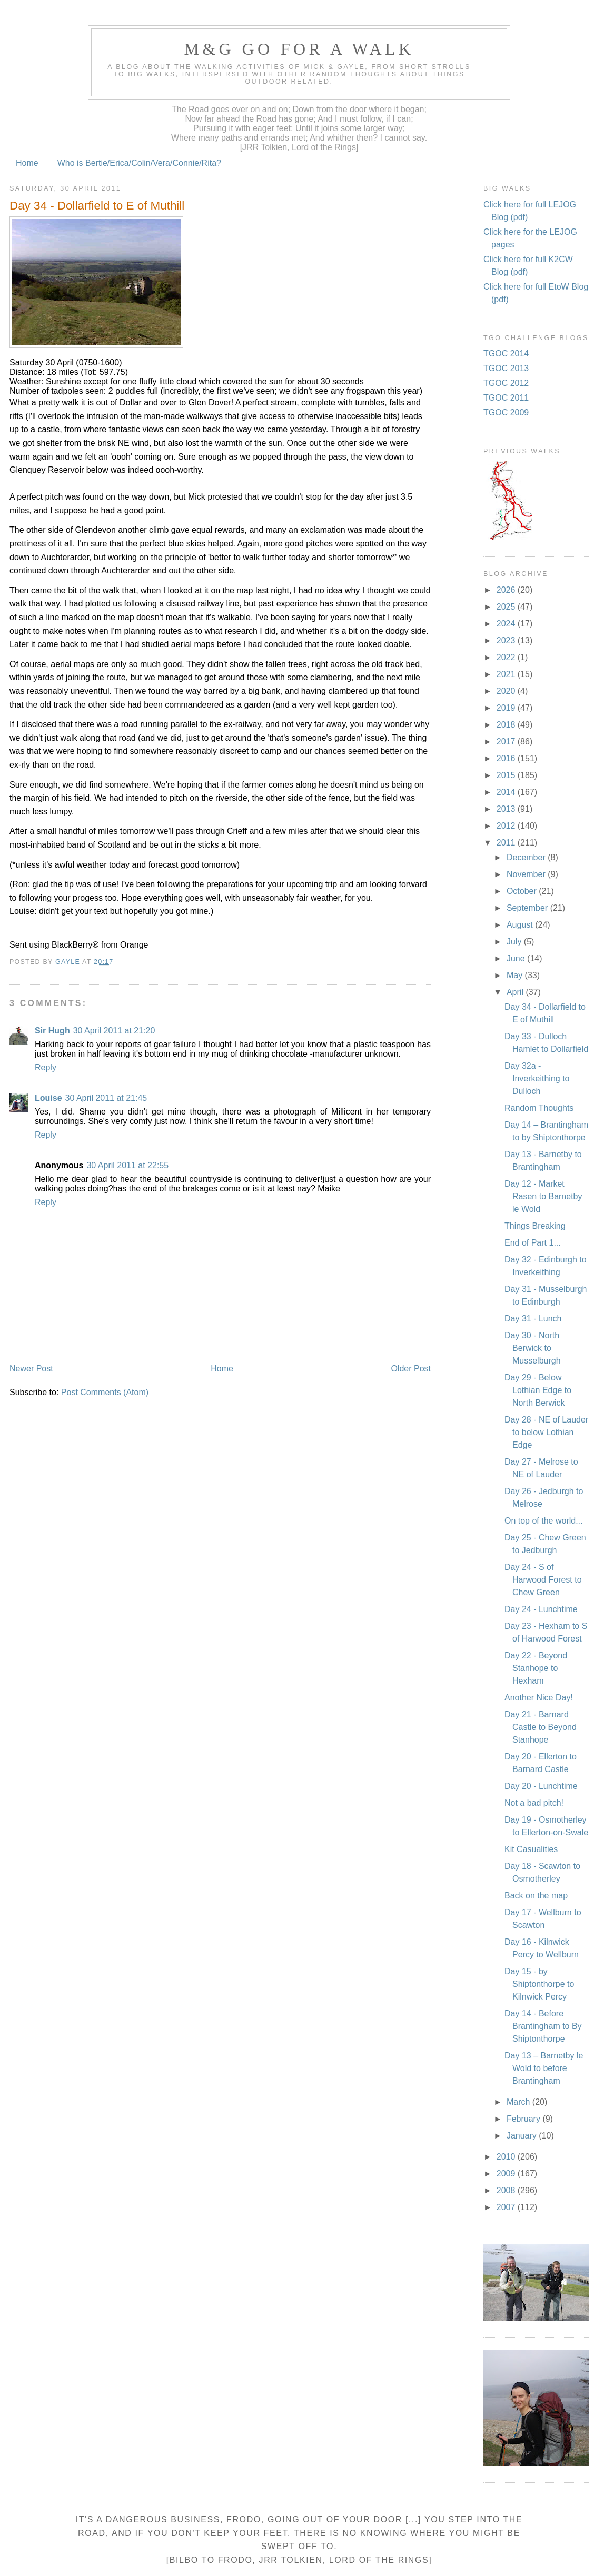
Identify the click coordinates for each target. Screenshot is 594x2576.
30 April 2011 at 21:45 (106, 1097)
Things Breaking (535, 1225)
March (519, 2101)
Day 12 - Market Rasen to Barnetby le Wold (543, 1196)
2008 (507, 2190)
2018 (507, 724)
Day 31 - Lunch (533, 1318)
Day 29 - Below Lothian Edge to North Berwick (537, 1390)
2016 (507, 758)
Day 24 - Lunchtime (541, 1609)
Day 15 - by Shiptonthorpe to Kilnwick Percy (539, 1984)
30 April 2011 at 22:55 (127, 1165)
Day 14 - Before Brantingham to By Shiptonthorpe (543, 2026)
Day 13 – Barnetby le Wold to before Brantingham (543, 2068)
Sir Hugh (52, 1030)
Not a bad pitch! (533, 1802)
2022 (507, 657)
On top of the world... (543, 1520)
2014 (507, 792)
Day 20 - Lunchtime (541, 1786)
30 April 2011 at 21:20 (114, 1030)
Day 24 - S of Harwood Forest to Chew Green (543, 1580)
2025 (507, 606)
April (516, 992)
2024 (507, 623)
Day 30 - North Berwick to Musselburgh (532, 1348)
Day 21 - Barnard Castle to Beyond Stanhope (540, 1727)
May (516, 975)
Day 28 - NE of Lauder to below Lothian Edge (546, 1432)
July (515, 941)
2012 (507, 825)
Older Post (411, 1368)
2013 (507, 808)
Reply (45, 1067)
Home (27, 162)
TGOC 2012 (506, 383)
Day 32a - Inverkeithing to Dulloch (537, 1078)
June (517, 958)
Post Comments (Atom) (104, 1392)
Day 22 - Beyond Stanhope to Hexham (535, 1668)
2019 (507, 707)
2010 (507, 2156)
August (521, 924)
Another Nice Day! (538, 1697)
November (527, 874)
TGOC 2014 (506, 353)
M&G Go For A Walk (299, 48)
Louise (48, 1097)
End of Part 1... (532, 1242)
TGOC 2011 (506, 397)
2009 (507, 2173)
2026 (507, 589)
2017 (507, 741)
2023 (507, 640)
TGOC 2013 (506, 368)
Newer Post (31, 1368)
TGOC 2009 (506, 412)
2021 (507, 674)
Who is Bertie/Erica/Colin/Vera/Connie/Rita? (139, 162)
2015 (507, 775)
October (523, 891)
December (527, 857)
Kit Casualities (531, 1849)
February (524, 2118)
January (523, 2135)
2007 (507, 2207)
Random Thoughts (538, 1107)
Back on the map (536, 1895)
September (528, 907)
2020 (507, 691)
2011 (507, 842)
